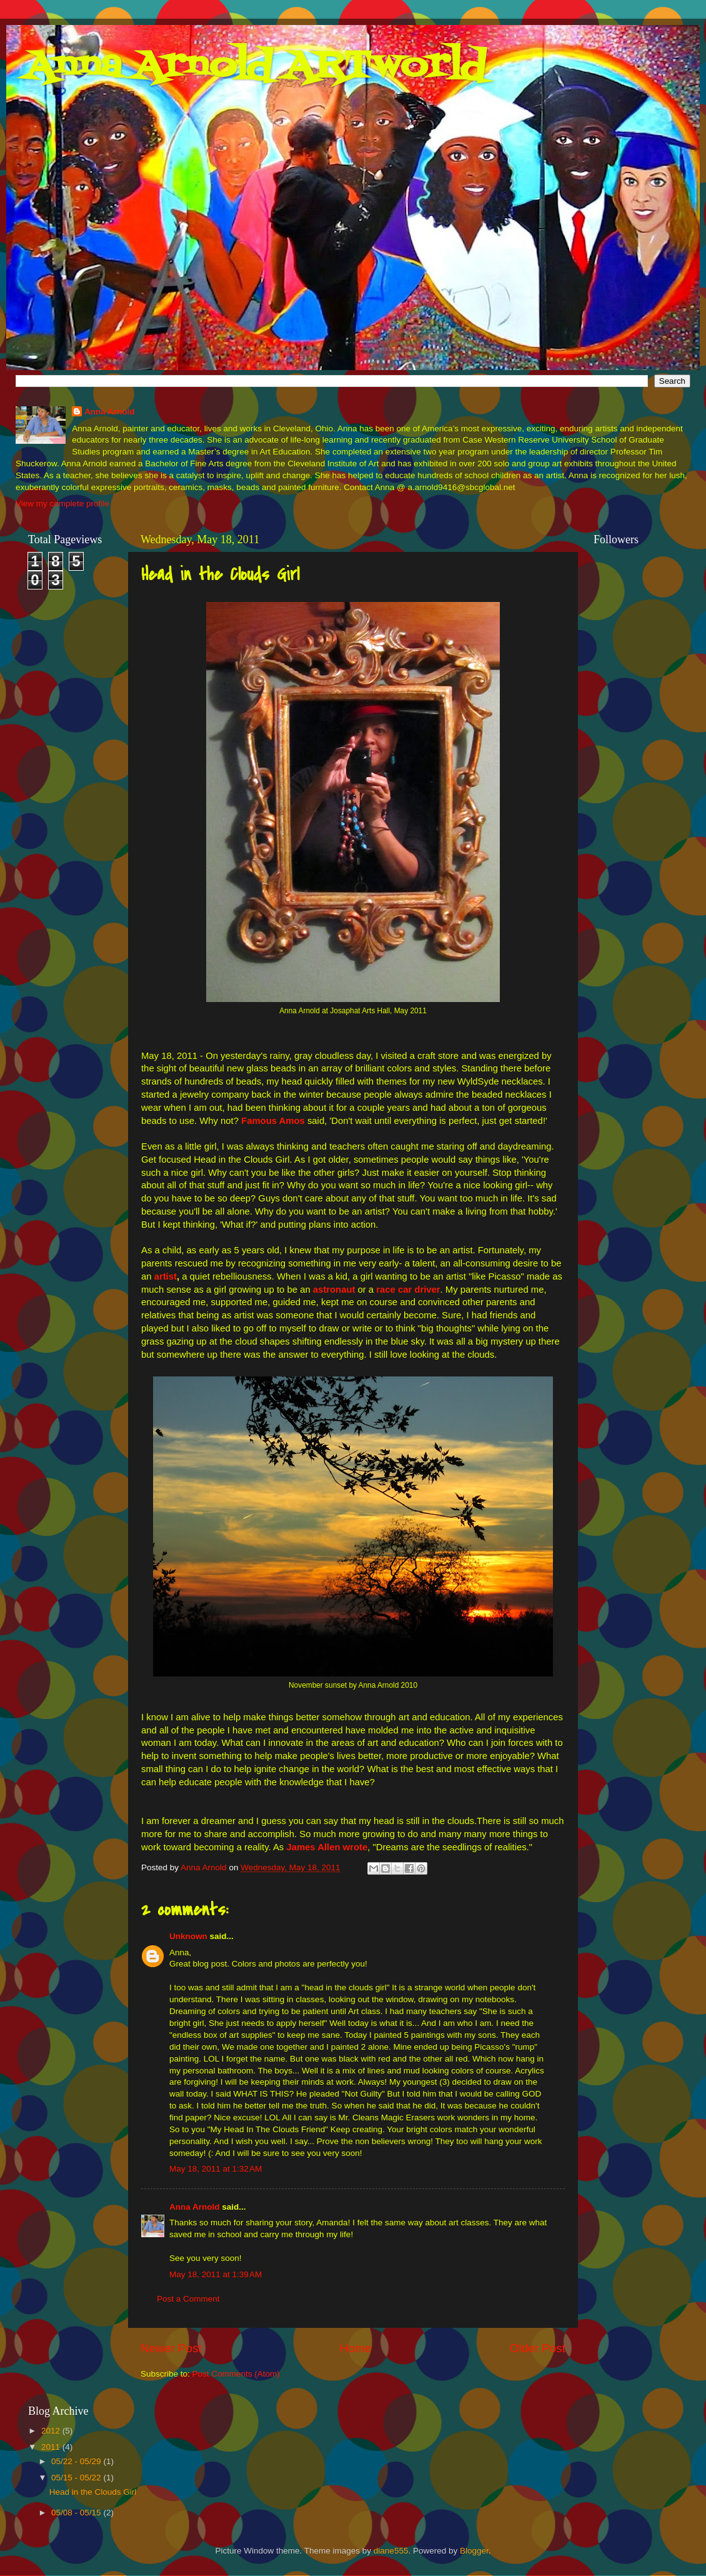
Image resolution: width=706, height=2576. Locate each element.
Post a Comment (188, 2298)
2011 (51, 2447)
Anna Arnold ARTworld (255, 67)
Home (355, 2348)
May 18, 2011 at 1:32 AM (215, 2168)
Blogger (474, 2550)
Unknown (188, 1936)
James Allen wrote (326, 1847)
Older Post (537, 2348)
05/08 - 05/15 (77, 2512)
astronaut (334, 1290)
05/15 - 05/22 (77, 2477)
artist (165, 1276)
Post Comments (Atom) (236, 2373)
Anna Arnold (109, 411)
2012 (51, 2430)
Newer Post (171, 2348)
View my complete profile (62, 503)
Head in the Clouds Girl (93, 2492)
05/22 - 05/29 (77, 2461)
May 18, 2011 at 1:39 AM (215, 2274)
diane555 (391, 2550)
